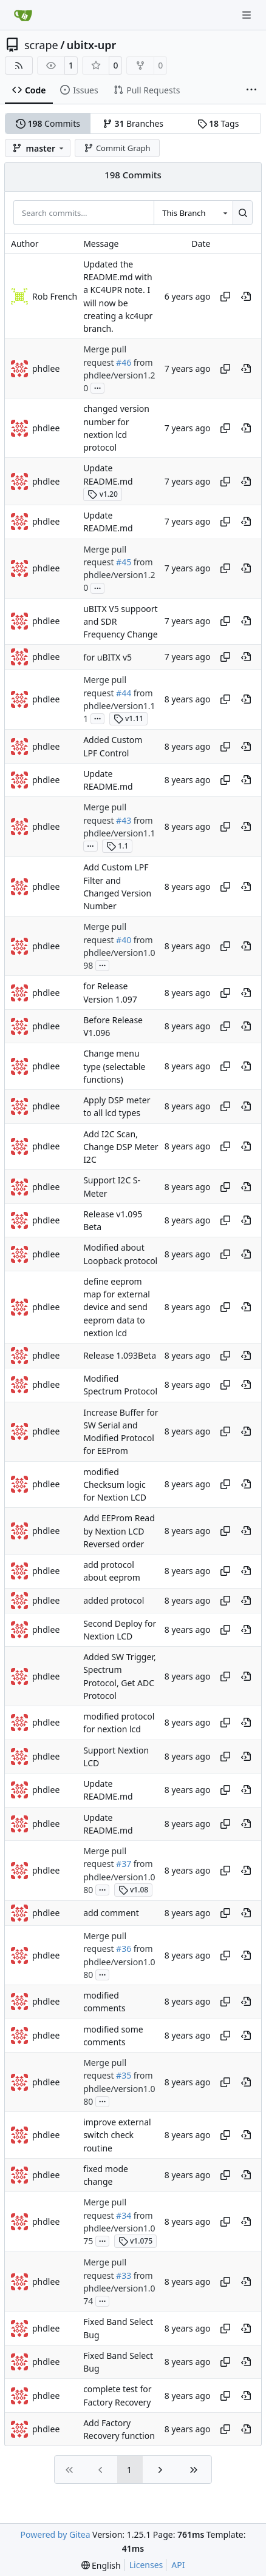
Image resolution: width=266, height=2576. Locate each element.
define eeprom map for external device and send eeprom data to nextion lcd (116, 1307)
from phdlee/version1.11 (119, 706)
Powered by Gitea (55, 2534)
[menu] (101, 2565)
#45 (123, 562)
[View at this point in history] (246, 297)
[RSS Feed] (19, 65)
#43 (123, 820)
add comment (111, 1913)
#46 (123, 362)
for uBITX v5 (107, 657)
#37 (123, 1864)
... (97, 387)
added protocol (113, 1600)
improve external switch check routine (117, 2135)
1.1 (117, 846)
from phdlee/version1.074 (119, 2288)
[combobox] (193, 212)
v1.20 (102, 494)
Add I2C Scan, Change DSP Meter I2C (121, 1147)
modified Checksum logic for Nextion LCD (114, 1485)
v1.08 (133, 1890)
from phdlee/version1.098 (119, 953)
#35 (123, 2076)
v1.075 (135, 2241)
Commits (48, 123)
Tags (218, 123)
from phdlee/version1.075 (119, 2228)
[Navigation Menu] (248, 15)
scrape (41, 45)
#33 (123, 2275)
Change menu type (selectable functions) (114, 1067)
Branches (133, 123)
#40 (123, 940)
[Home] (23, 15)
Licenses (146, 2565)
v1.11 (129, 718)
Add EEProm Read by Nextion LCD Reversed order (119, 1531)
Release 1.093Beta (119, 1356)
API (178, 2565)
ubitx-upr (92, 45)
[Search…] (243, 212)
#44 (123, 693)
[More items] (251, 90)
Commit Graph (117, 148)
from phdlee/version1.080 (119, 1877)
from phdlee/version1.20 (119, 375)
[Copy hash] (225, 297)
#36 (123, 1949)
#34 (123, 2215)
